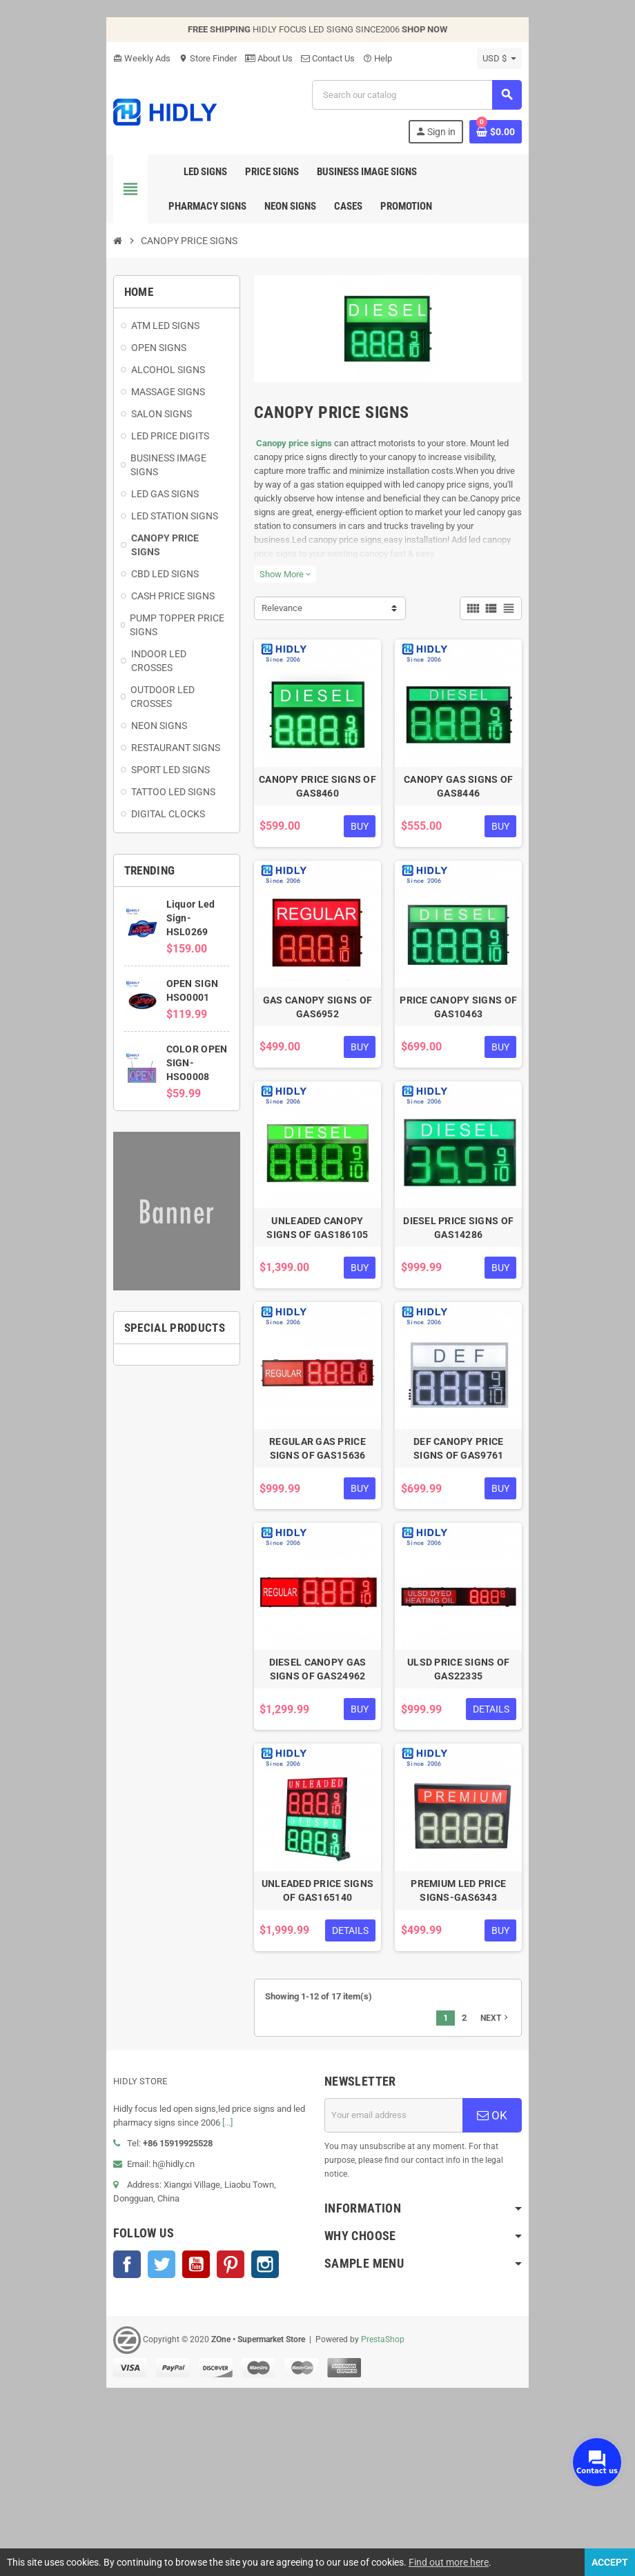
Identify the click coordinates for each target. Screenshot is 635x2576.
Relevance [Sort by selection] (269, 628)
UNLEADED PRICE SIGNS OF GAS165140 (317, 2058)
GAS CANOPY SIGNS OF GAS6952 (317, 1076)
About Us (231, 58)
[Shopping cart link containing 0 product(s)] (533, 131)
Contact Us (291, 58)
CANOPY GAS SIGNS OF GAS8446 (483, 830)
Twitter (124, 2418)
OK (524, 2283)
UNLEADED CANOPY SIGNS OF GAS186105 (317, 1321)
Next (533, 2185)
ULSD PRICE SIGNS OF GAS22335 (483, 1812)
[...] (149, 2290)
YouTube (159, 2418)
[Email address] (406, 2283)
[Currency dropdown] (536, 58)
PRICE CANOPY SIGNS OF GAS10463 (483, 1076)
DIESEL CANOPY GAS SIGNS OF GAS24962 (317, 1812)
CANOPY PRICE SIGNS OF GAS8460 (317, 830)
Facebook (90, 2418)
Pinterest (193, 2418)
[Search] (428, 95)
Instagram (228, 2418)
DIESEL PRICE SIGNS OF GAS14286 (483, 1321)
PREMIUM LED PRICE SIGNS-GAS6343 (483, 2058)
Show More (272, 594)
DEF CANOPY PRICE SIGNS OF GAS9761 (483, 1567)
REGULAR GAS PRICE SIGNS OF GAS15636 (317, 1567)
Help (340, 58)
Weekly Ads (104, 58)
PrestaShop (345, 2493)
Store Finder (170, 58)
